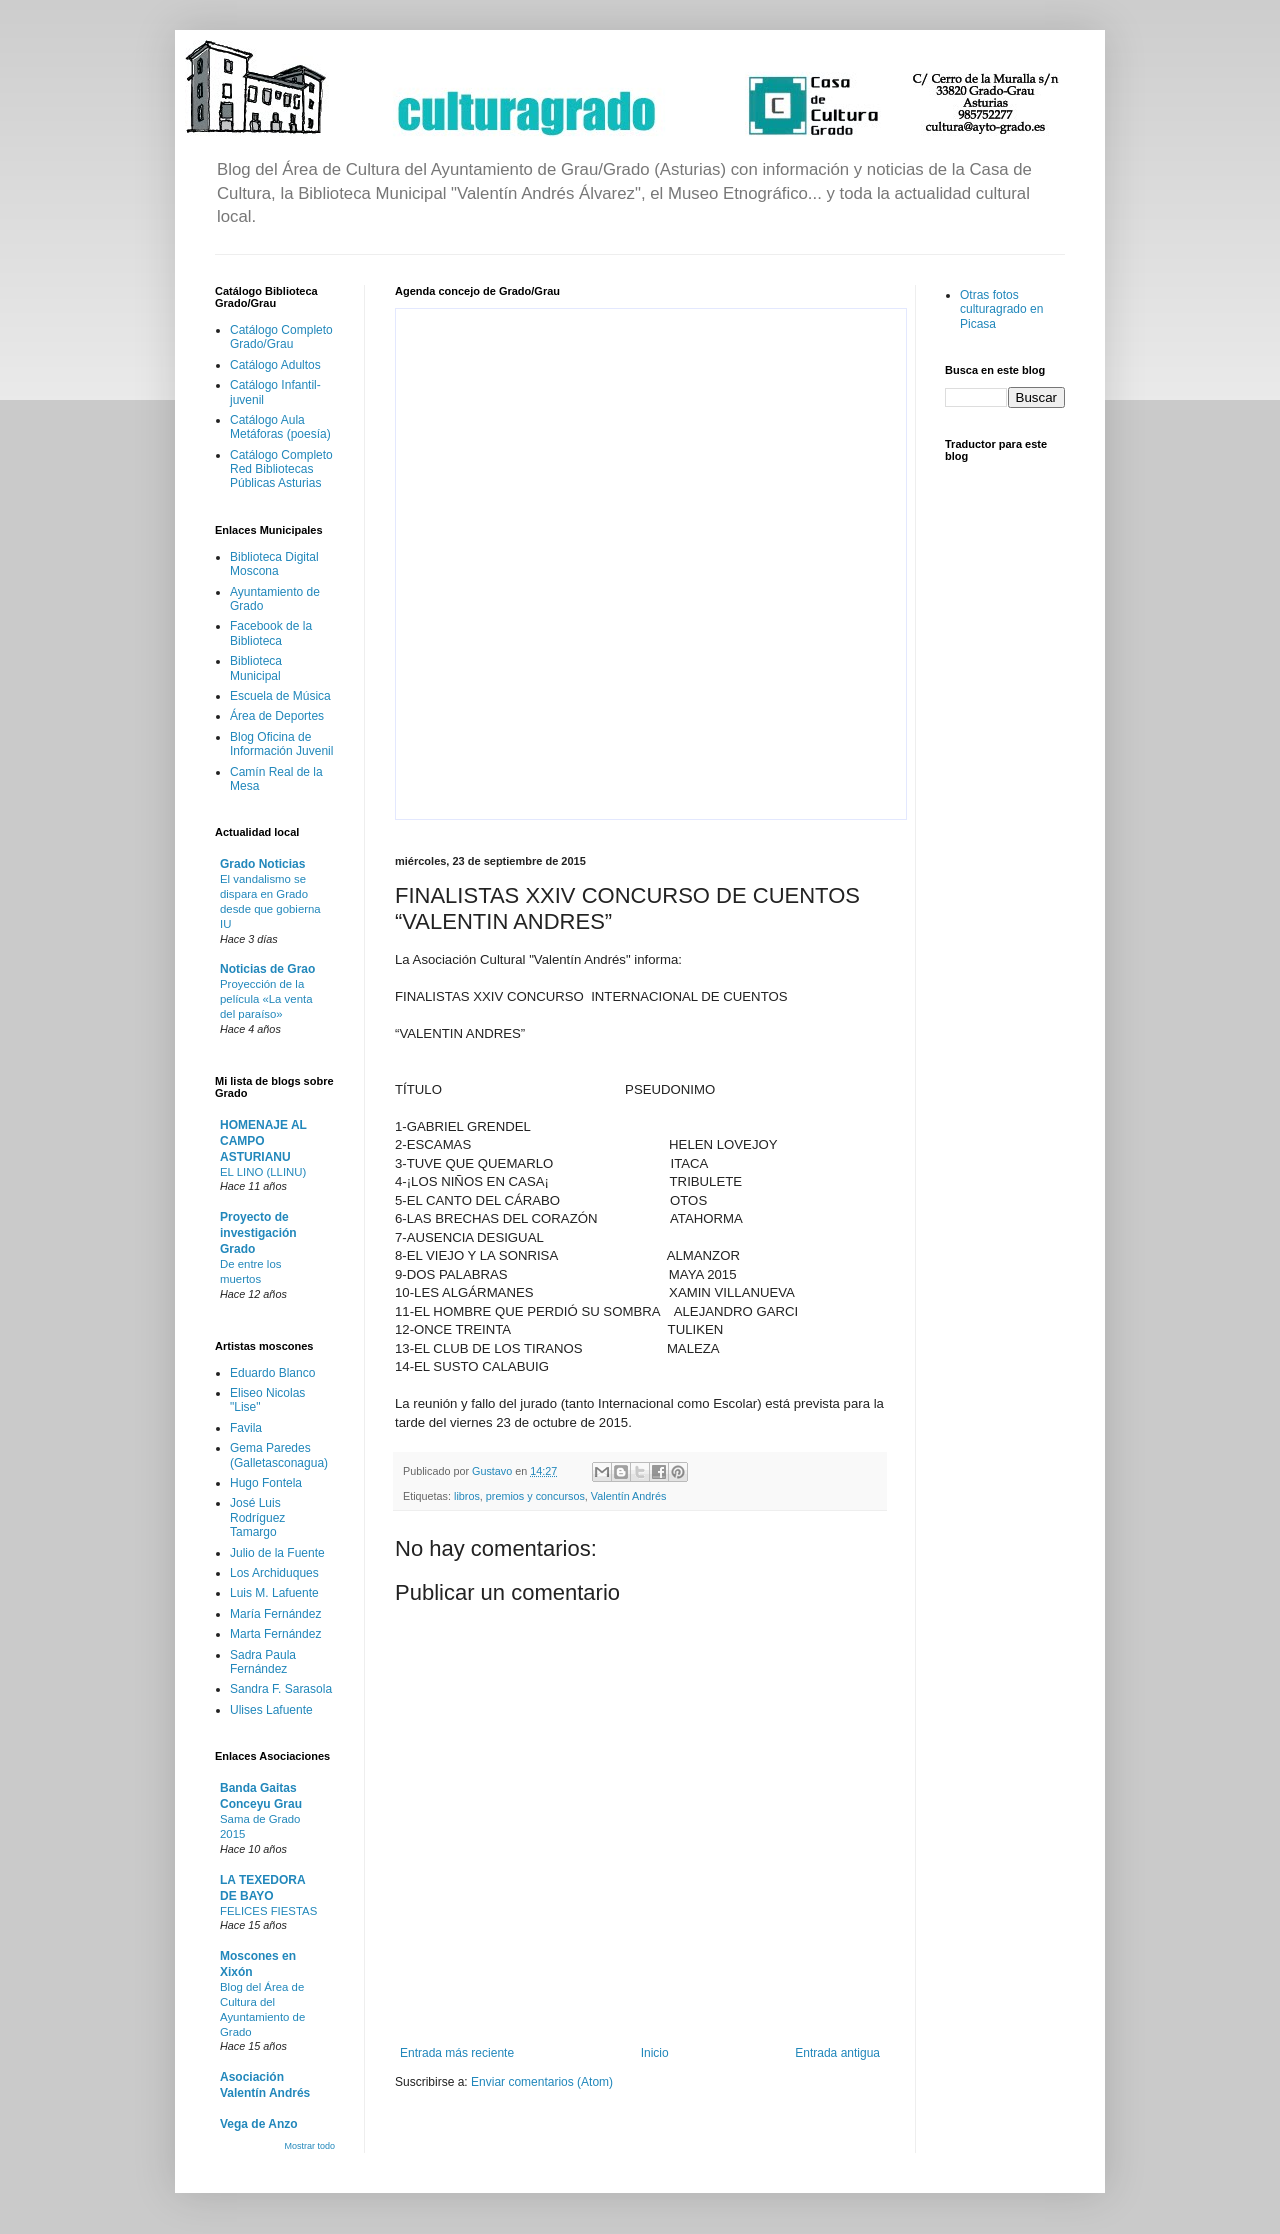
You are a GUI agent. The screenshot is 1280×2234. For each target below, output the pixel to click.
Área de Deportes (277, 716)
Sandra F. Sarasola (281, 1689)
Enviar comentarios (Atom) (542, 2082)
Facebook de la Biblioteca (271, 633)
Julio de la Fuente (277, 1553)
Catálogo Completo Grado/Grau (281, 337)
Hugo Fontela (266, 1483)
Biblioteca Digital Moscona (274, 564)
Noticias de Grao (267, 969)
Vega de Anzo (259, 2124)
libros (467, 1496)
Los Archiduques (274, 1573)
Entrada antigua (837, 2053)
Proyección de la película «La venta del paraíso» (266, 999)
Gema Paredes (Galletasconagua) (279, 1455)
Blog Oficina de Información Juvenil (281, 744)
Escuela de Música (280, 696)
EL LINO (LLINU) (263, 1172)
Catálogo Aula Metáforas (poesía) (280, 427)
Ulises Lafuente (271, 1710)
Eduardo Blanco (272, 1373)
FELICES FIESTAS (268, 1911)
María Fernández (275, 1614)
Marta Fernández (275, 1634)
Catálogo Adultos (275, 365)
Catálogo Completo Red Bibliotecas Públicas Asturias (281, 469)
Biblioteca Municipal (256, 668)
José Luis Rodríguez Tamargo (257, 1517)
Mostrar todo (309, 2146)
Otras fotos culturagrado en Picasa (1001, 309)
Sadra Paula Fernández (263, 1662)
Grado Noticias (262, 864)
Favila (246, 1428)
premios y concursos (535, 1496)
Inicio (655, 2053)
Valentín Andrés (628, 1496)
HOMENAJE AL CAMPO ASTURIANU (263, 1141)
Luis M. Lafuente (274, 1593)
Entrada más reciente (457, 2053)
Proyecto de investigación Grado (258, 1233)
